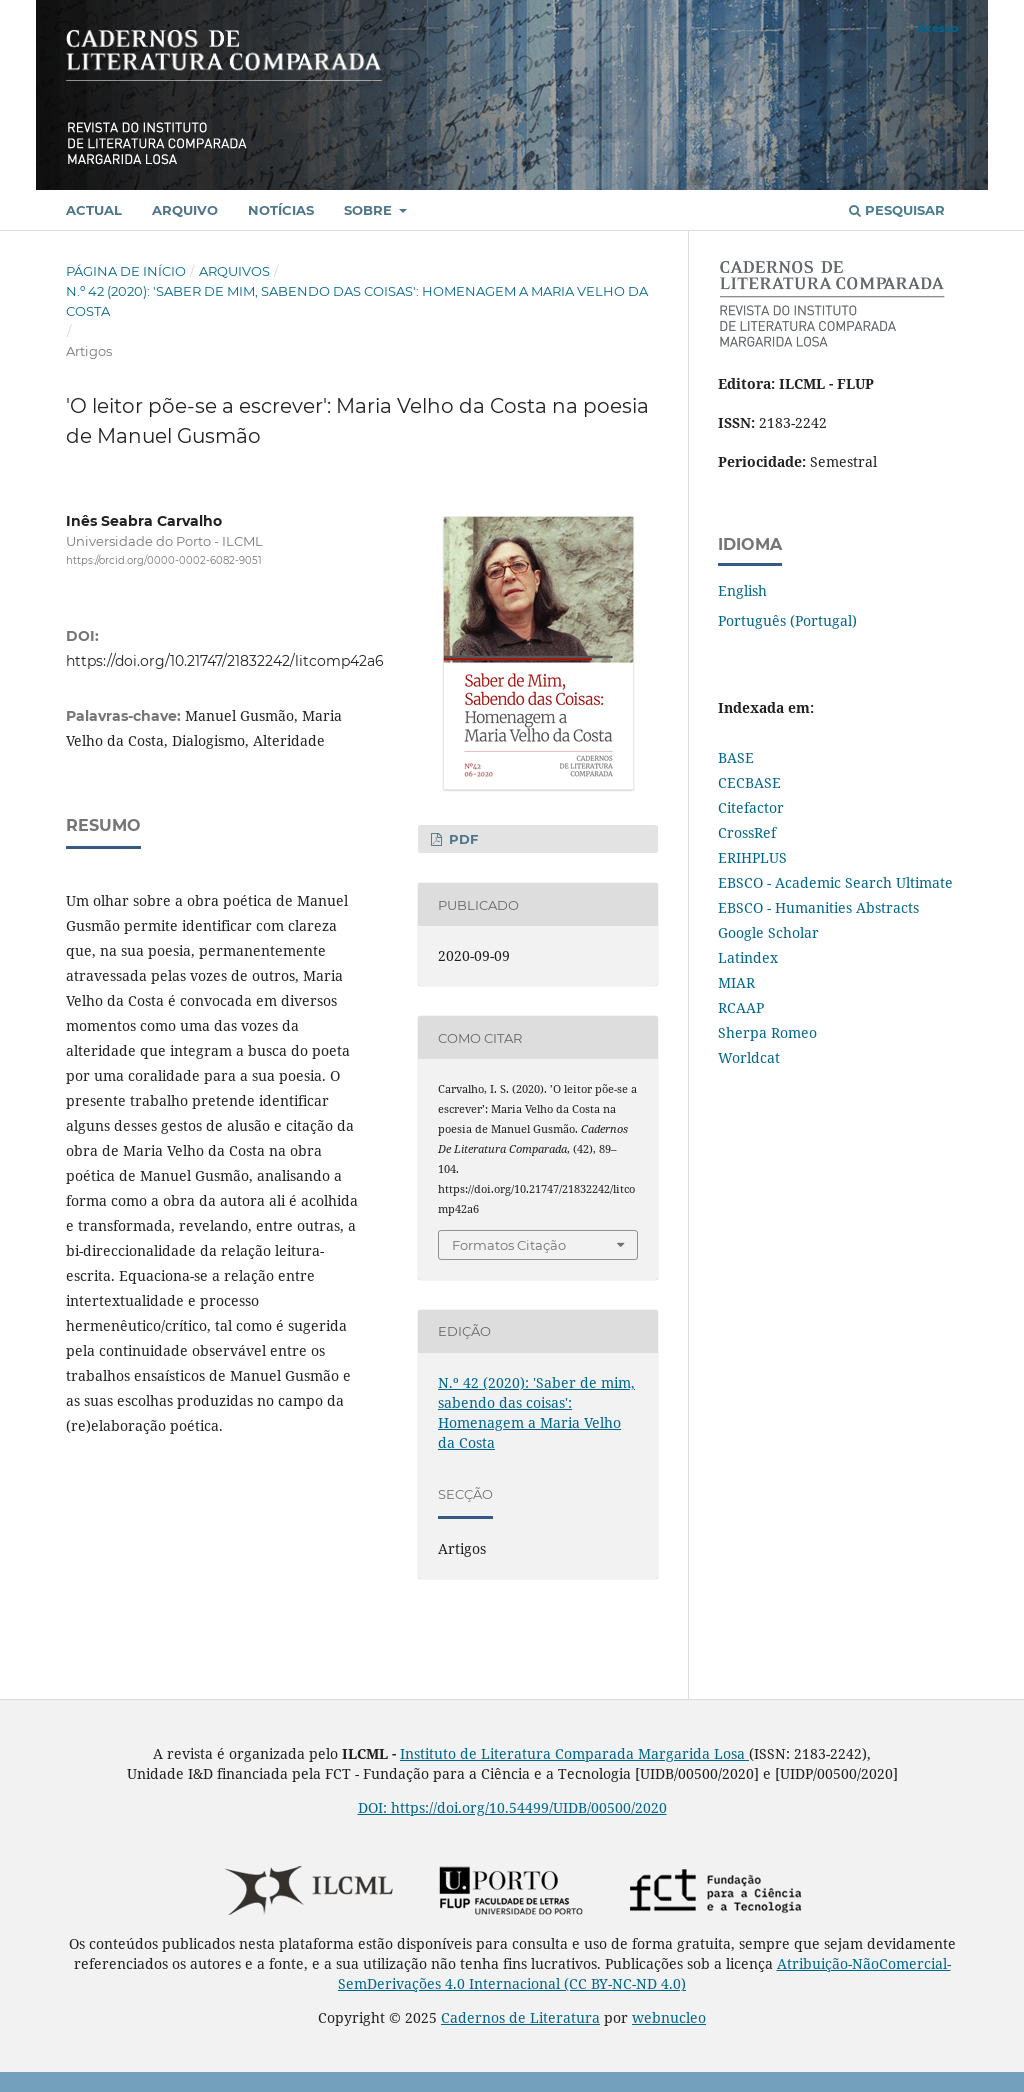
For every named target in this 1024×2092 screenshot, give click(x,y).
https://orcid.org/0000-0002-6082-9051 (164, 560)
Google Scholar (768, 932)
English (742, 590)
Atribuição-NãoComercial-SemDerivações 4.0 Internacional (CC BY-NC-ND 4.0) (644, 1973)
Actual (94, 210)
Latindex (748, 957)
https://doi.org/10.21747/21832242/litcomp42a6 (225, 661)
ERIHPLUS (752, 857)
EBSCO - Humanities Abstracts (818, 907)
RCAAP (741, 1007)
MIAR (736, 982)
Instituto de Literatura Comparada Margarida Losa (574, 1753)
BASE (736, 757)
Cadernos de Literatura (520, 2017)
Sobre (370, 210)
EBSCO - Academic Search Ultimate (835, 882)
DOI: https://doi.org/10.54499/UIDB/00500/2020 (512, 1807)
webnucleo (669, 2017)
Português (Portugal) (787, 620)
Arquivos (234, 271)
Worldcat (749, 1057)
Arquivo (185, 210)
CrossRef (747, 832)
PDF (461, 839)
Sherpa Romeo (767, 1032)
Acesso (937, 28)
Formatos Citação (509, 1245)
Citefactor (751, 807)
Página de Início (126, 271)
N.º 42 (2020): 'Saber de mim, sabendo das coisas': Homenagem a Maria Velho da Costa (357, 301)
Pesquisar (897, 210)
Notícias (281, 210)
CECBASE (749, 782)
